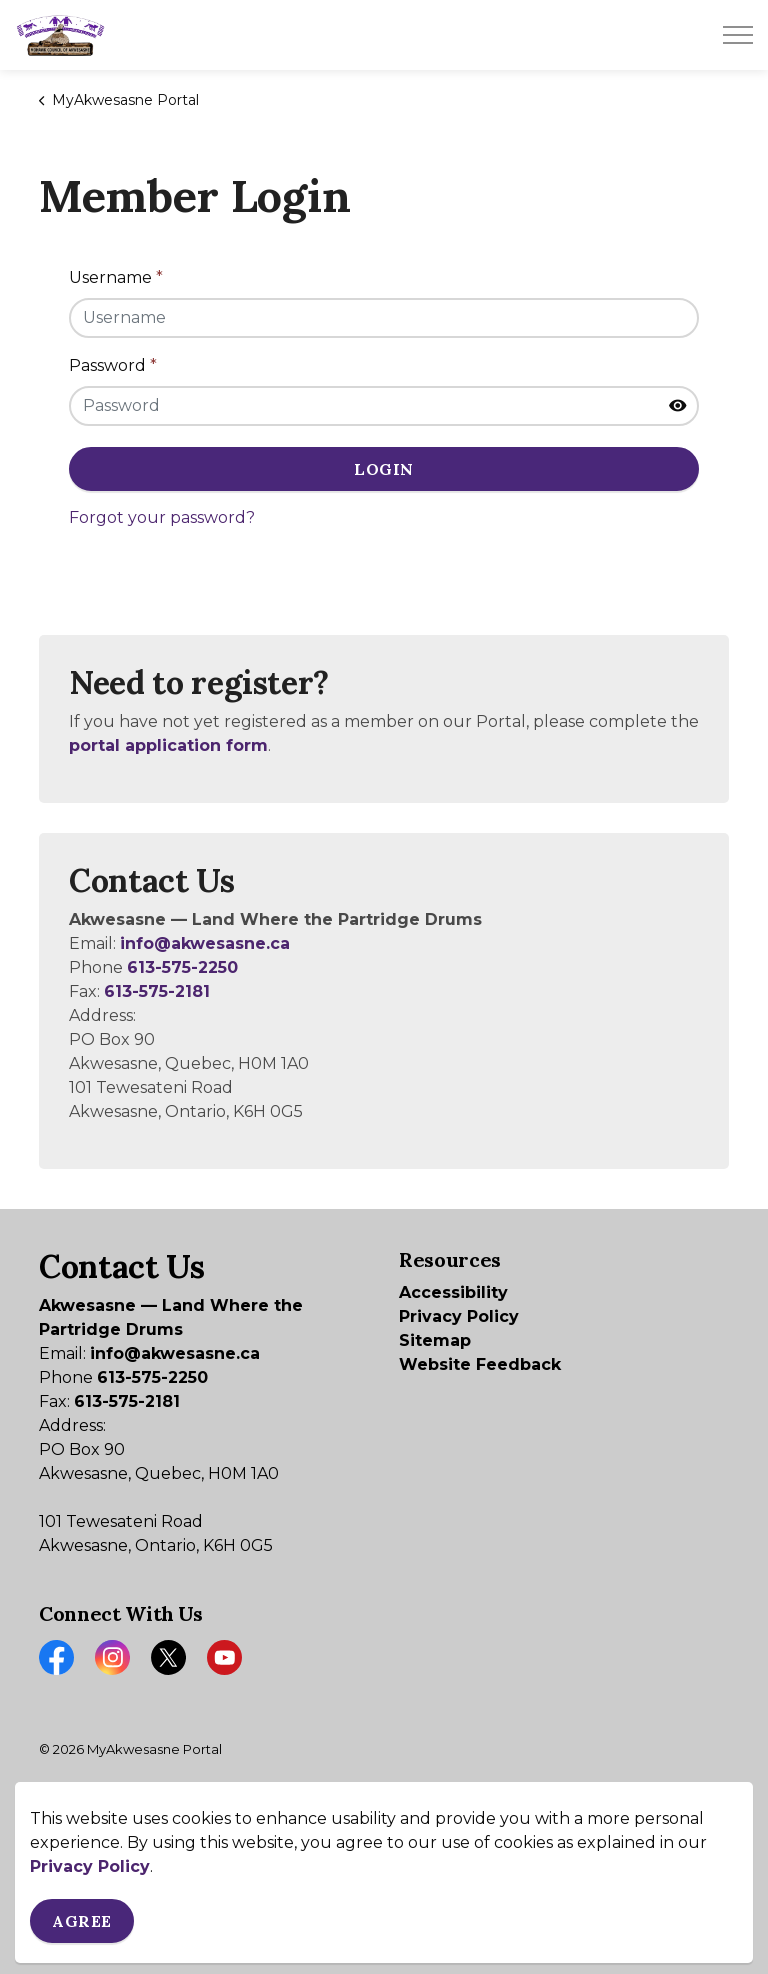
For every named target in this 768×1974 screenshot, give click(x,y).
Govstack (145, 1809)
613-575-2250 (182, 967)
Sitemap (435, 1340)
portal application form (168, 745)
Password (113, 365)
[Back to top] (384, 1891)
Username (116, 277)
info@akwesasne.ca (205, 943)
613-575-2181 (157, 991)
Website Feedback (480, 1364)
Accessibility (453, 1292)
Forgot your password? (162, 517)
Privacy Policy (459, 1316)
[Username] (384, 318)
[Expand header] (738, 35)
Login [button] (384, 469)
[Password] (384, 406)
